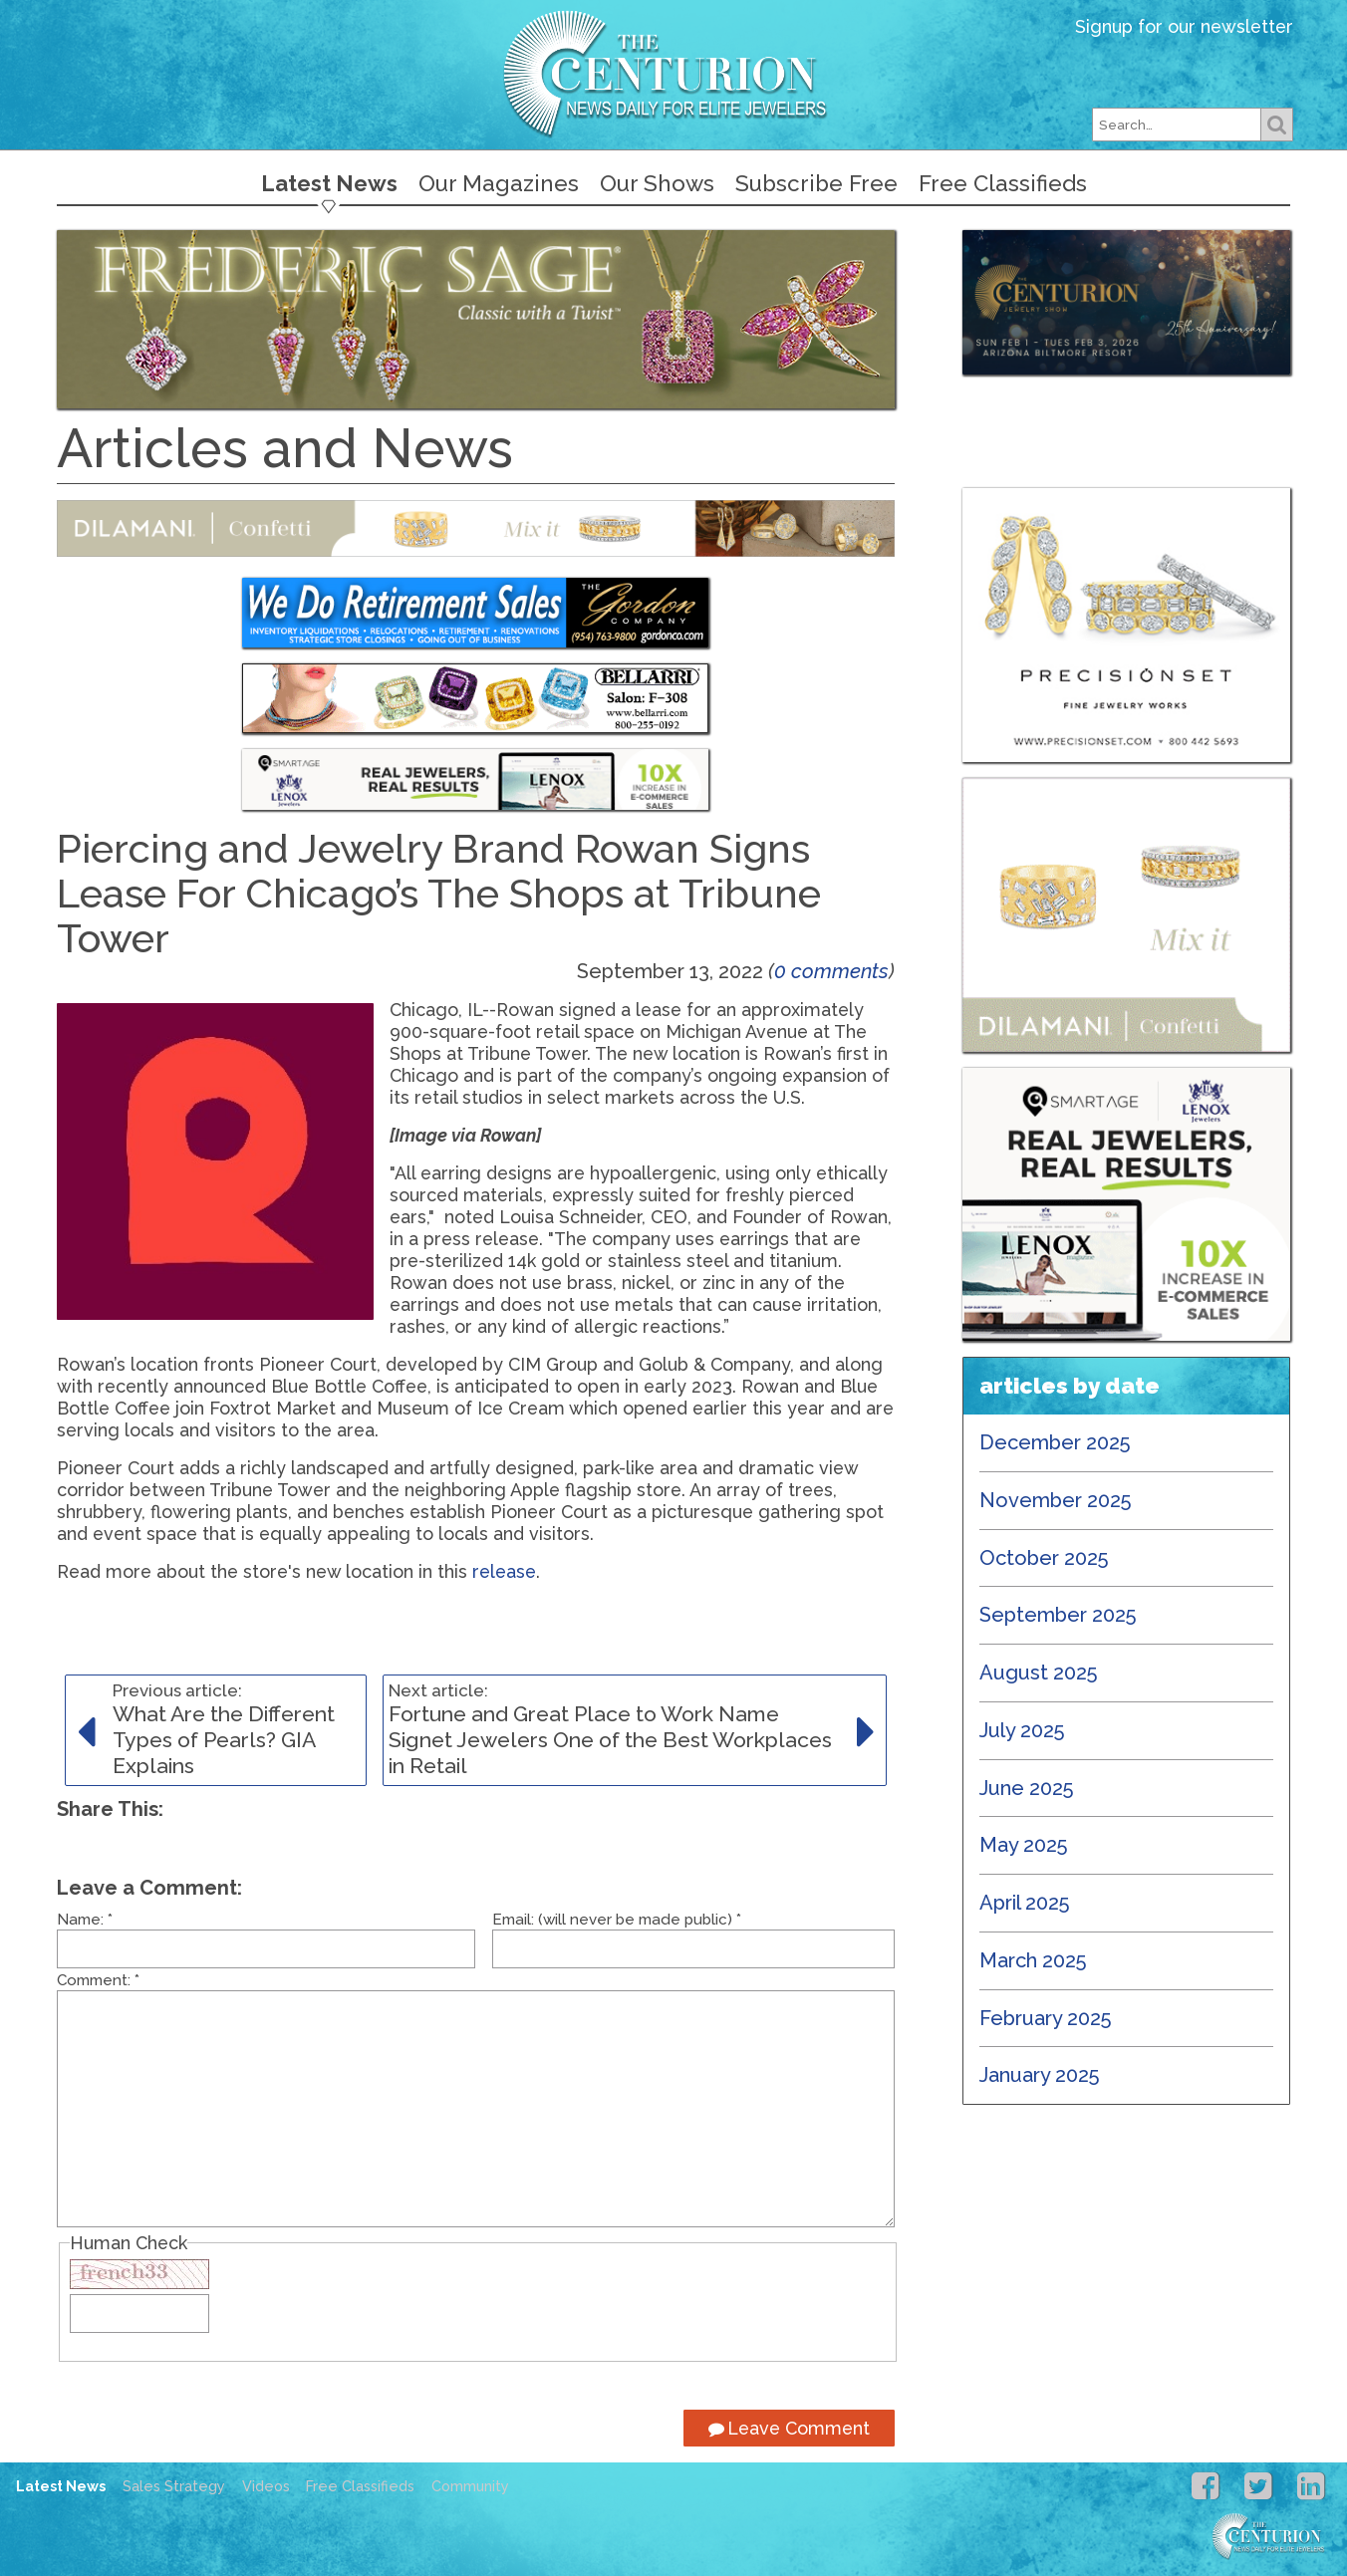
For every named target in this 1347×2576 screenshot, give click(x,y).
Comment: (98, 1980)
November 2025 (1055, 1500)
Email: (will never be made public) (616, 1920)
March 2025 (1033, 1960)
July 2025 (1022, 1730)
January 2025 (1039, 2075)
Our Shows (657, 183)
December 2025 (1055, 1442)
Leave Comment (789, 2428)
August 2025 (1038, 1672)
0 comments (831, 971)
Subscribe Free (816, 183)
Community (470, 2486)
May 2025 (1023, 1845)
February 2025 (1045, 2018)
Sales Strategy (174, 2486)
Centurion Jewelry (673, 73)
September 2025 (1058, 1615)
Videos (266, 2486)
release (504, 1571)
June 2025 (1026, 1788)
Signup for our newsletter (1184, 26)
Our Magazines (498, 183)
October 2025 (1044, 1558)
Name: (85, 1920)
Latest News (329, 183)
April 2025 (1024, 1903)
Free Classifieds (1003, 183)
